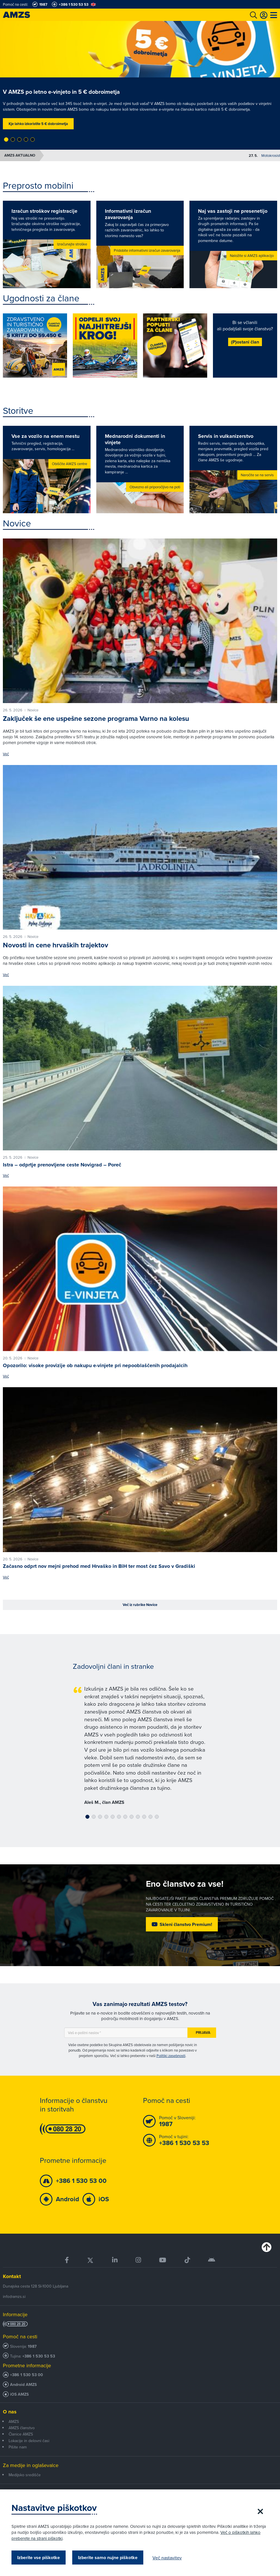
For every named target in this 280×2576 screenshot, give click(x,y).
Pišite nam (18, 2447)
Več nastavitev (167, 2557)
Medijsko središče (25, 2475)
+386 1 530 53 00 (26, 2374)
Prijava (203, 2032)
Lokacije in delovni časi (29, 2441)
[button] (6, 139)
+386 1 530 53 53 (38, 2356)
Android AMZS (23, 2384)
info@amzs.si (14, 2296)
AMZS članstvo (22, 2428)
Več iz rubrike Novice (140, 1604)
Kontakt (12, 2276)
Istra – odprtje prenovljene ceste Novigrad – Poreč (62, 1164)
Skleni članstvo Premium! (186, 1924)
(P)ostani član (245, 342)
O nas (10, 2411)
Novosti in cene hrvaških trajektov (55, 945)
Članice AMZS (21, 2434)
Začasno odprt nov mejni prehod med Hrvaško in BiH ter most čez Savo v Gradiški (99, 1566)
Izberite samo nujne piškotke (108, 2557)
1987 (32, 2346)
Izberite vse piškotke (38, 2557)
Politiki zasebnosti (170, 2055)
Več (6, 754)
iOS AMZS (19, 2394)
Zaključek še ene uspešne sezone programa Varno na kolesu (96, 718)
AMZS (14, 2421)
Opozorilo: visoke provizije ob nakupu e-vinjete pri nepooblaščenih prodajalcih (95, 1365)
